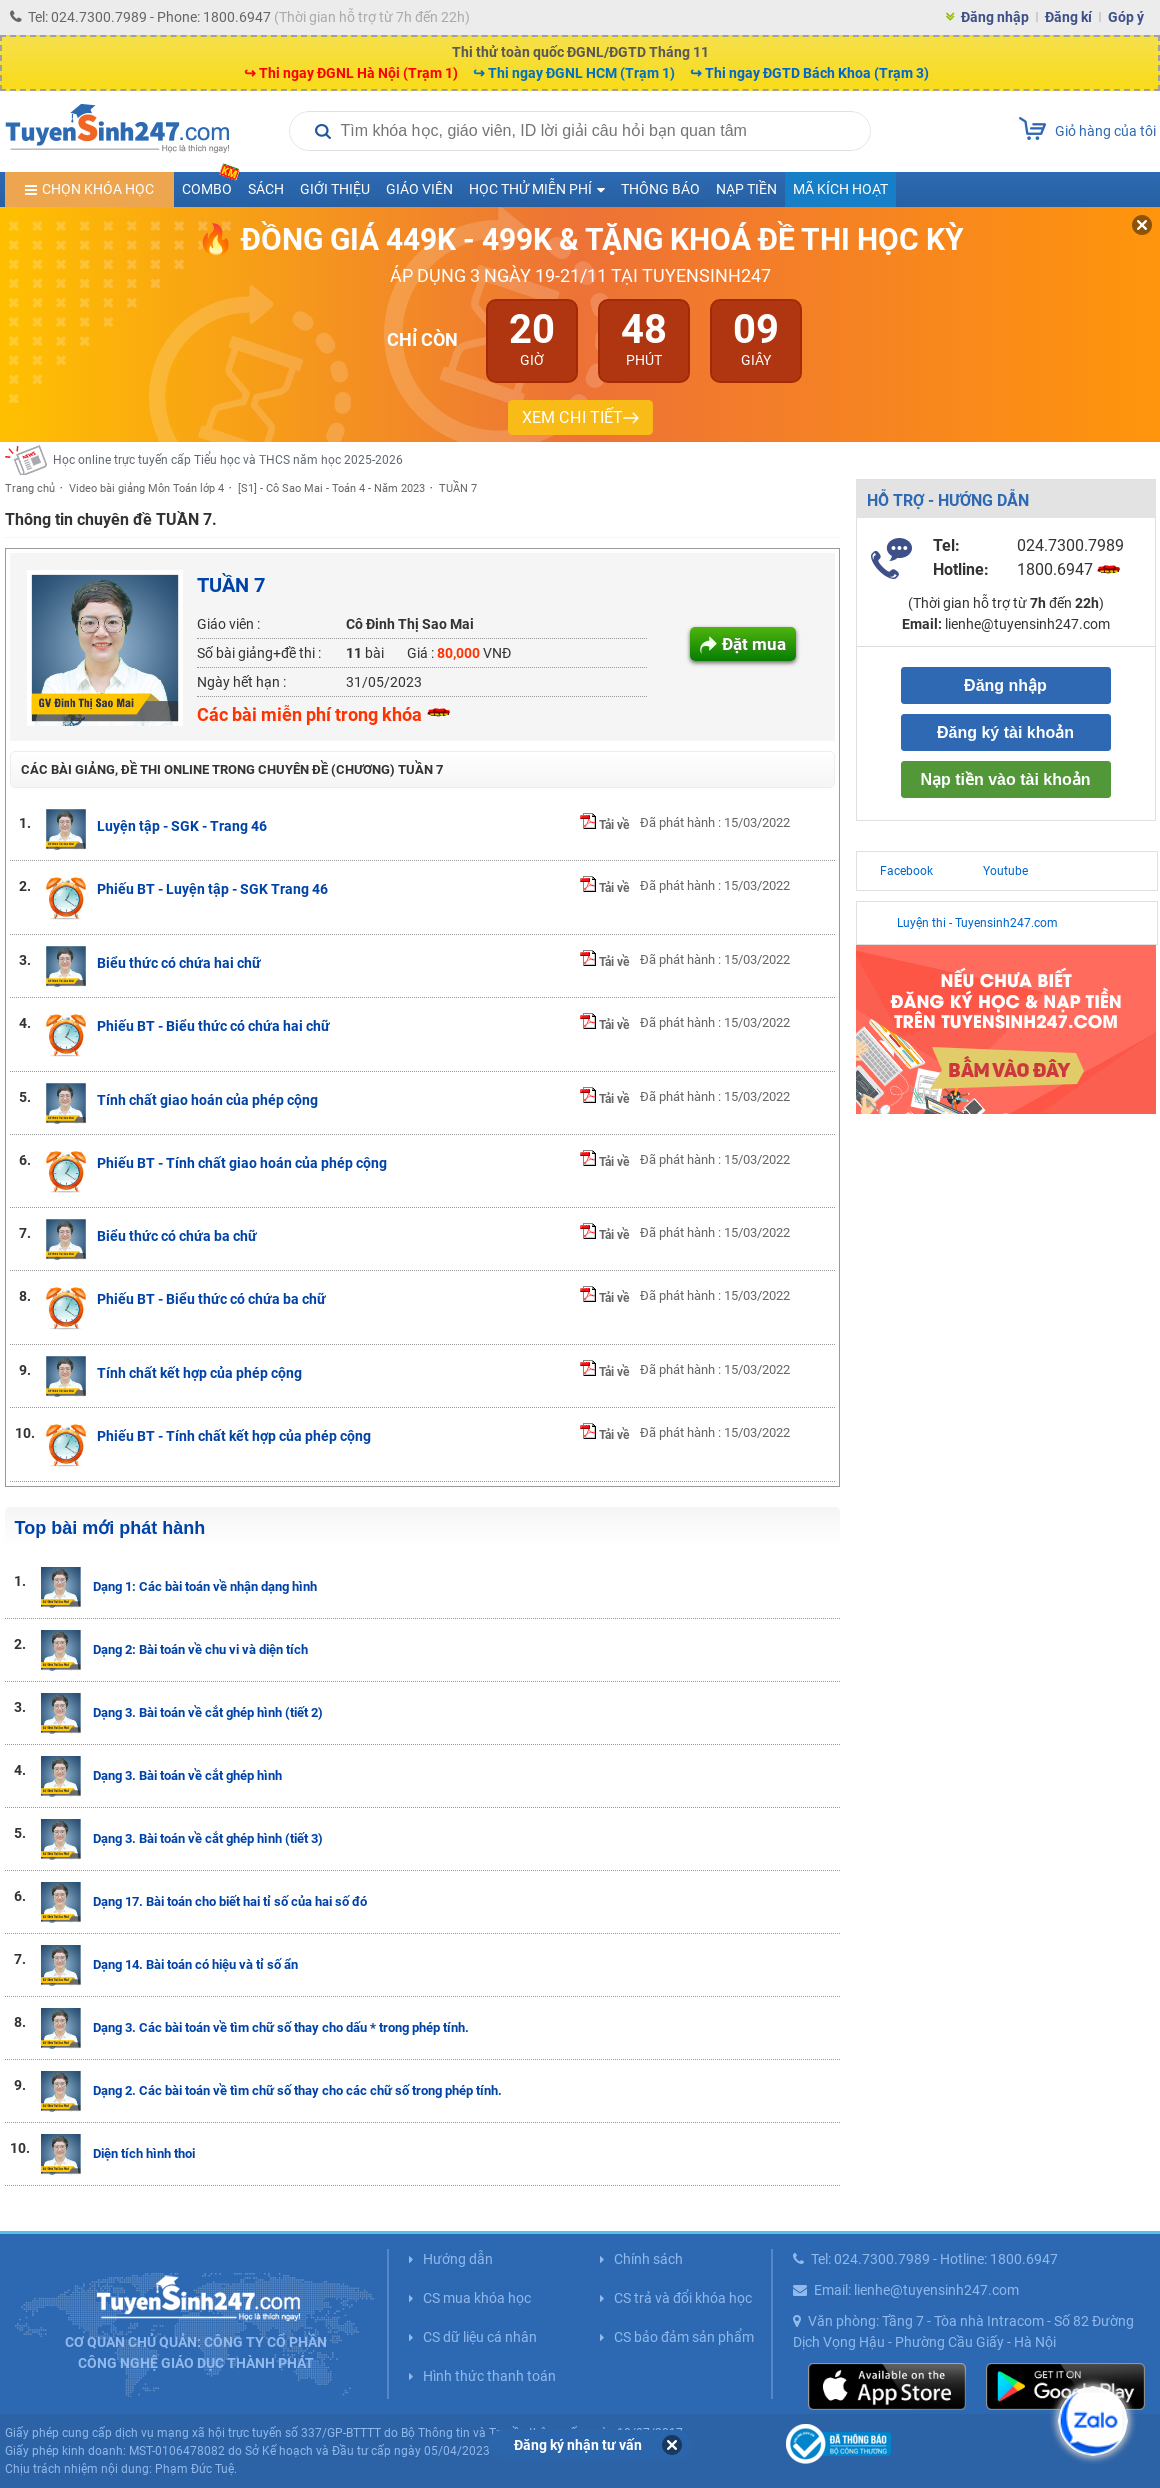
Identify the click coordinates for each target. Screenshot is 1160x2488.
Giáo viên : (228, 624)
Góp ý (1126, 17)
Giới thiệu (335, 189)
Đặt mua (754, 644)
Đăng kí (1068, 17)
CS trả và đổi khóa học (683, 2298)
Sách (266, 189)
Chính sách (648, 2259)
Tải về (604, 825)
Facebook (906, 871)
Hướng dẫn (458, 2259)
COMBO (211, 184)
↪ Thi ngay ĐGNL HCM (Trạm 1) (574, 73)
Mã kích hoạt (840, 189)
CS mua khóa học (477, 2298)
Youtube (1005, 871)
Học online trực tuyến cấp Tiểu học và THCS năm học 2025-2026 (228, 460)
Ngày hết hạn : (241, 682)
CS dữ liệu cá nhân (480, 2337)
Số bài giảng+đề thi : (259, 653)
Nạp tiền (746, 189)
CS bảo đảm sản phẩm (684, 2337)
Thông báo (660, 189)
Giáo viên (419, 189)
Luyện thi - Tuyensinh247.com (977, 923)
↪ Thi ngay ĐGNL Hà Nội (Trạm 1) (351, 73)
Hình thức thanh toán (489, 2376)
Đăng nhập (995, 17)
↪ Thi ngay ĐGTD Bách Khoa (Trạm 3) (809, 73)
